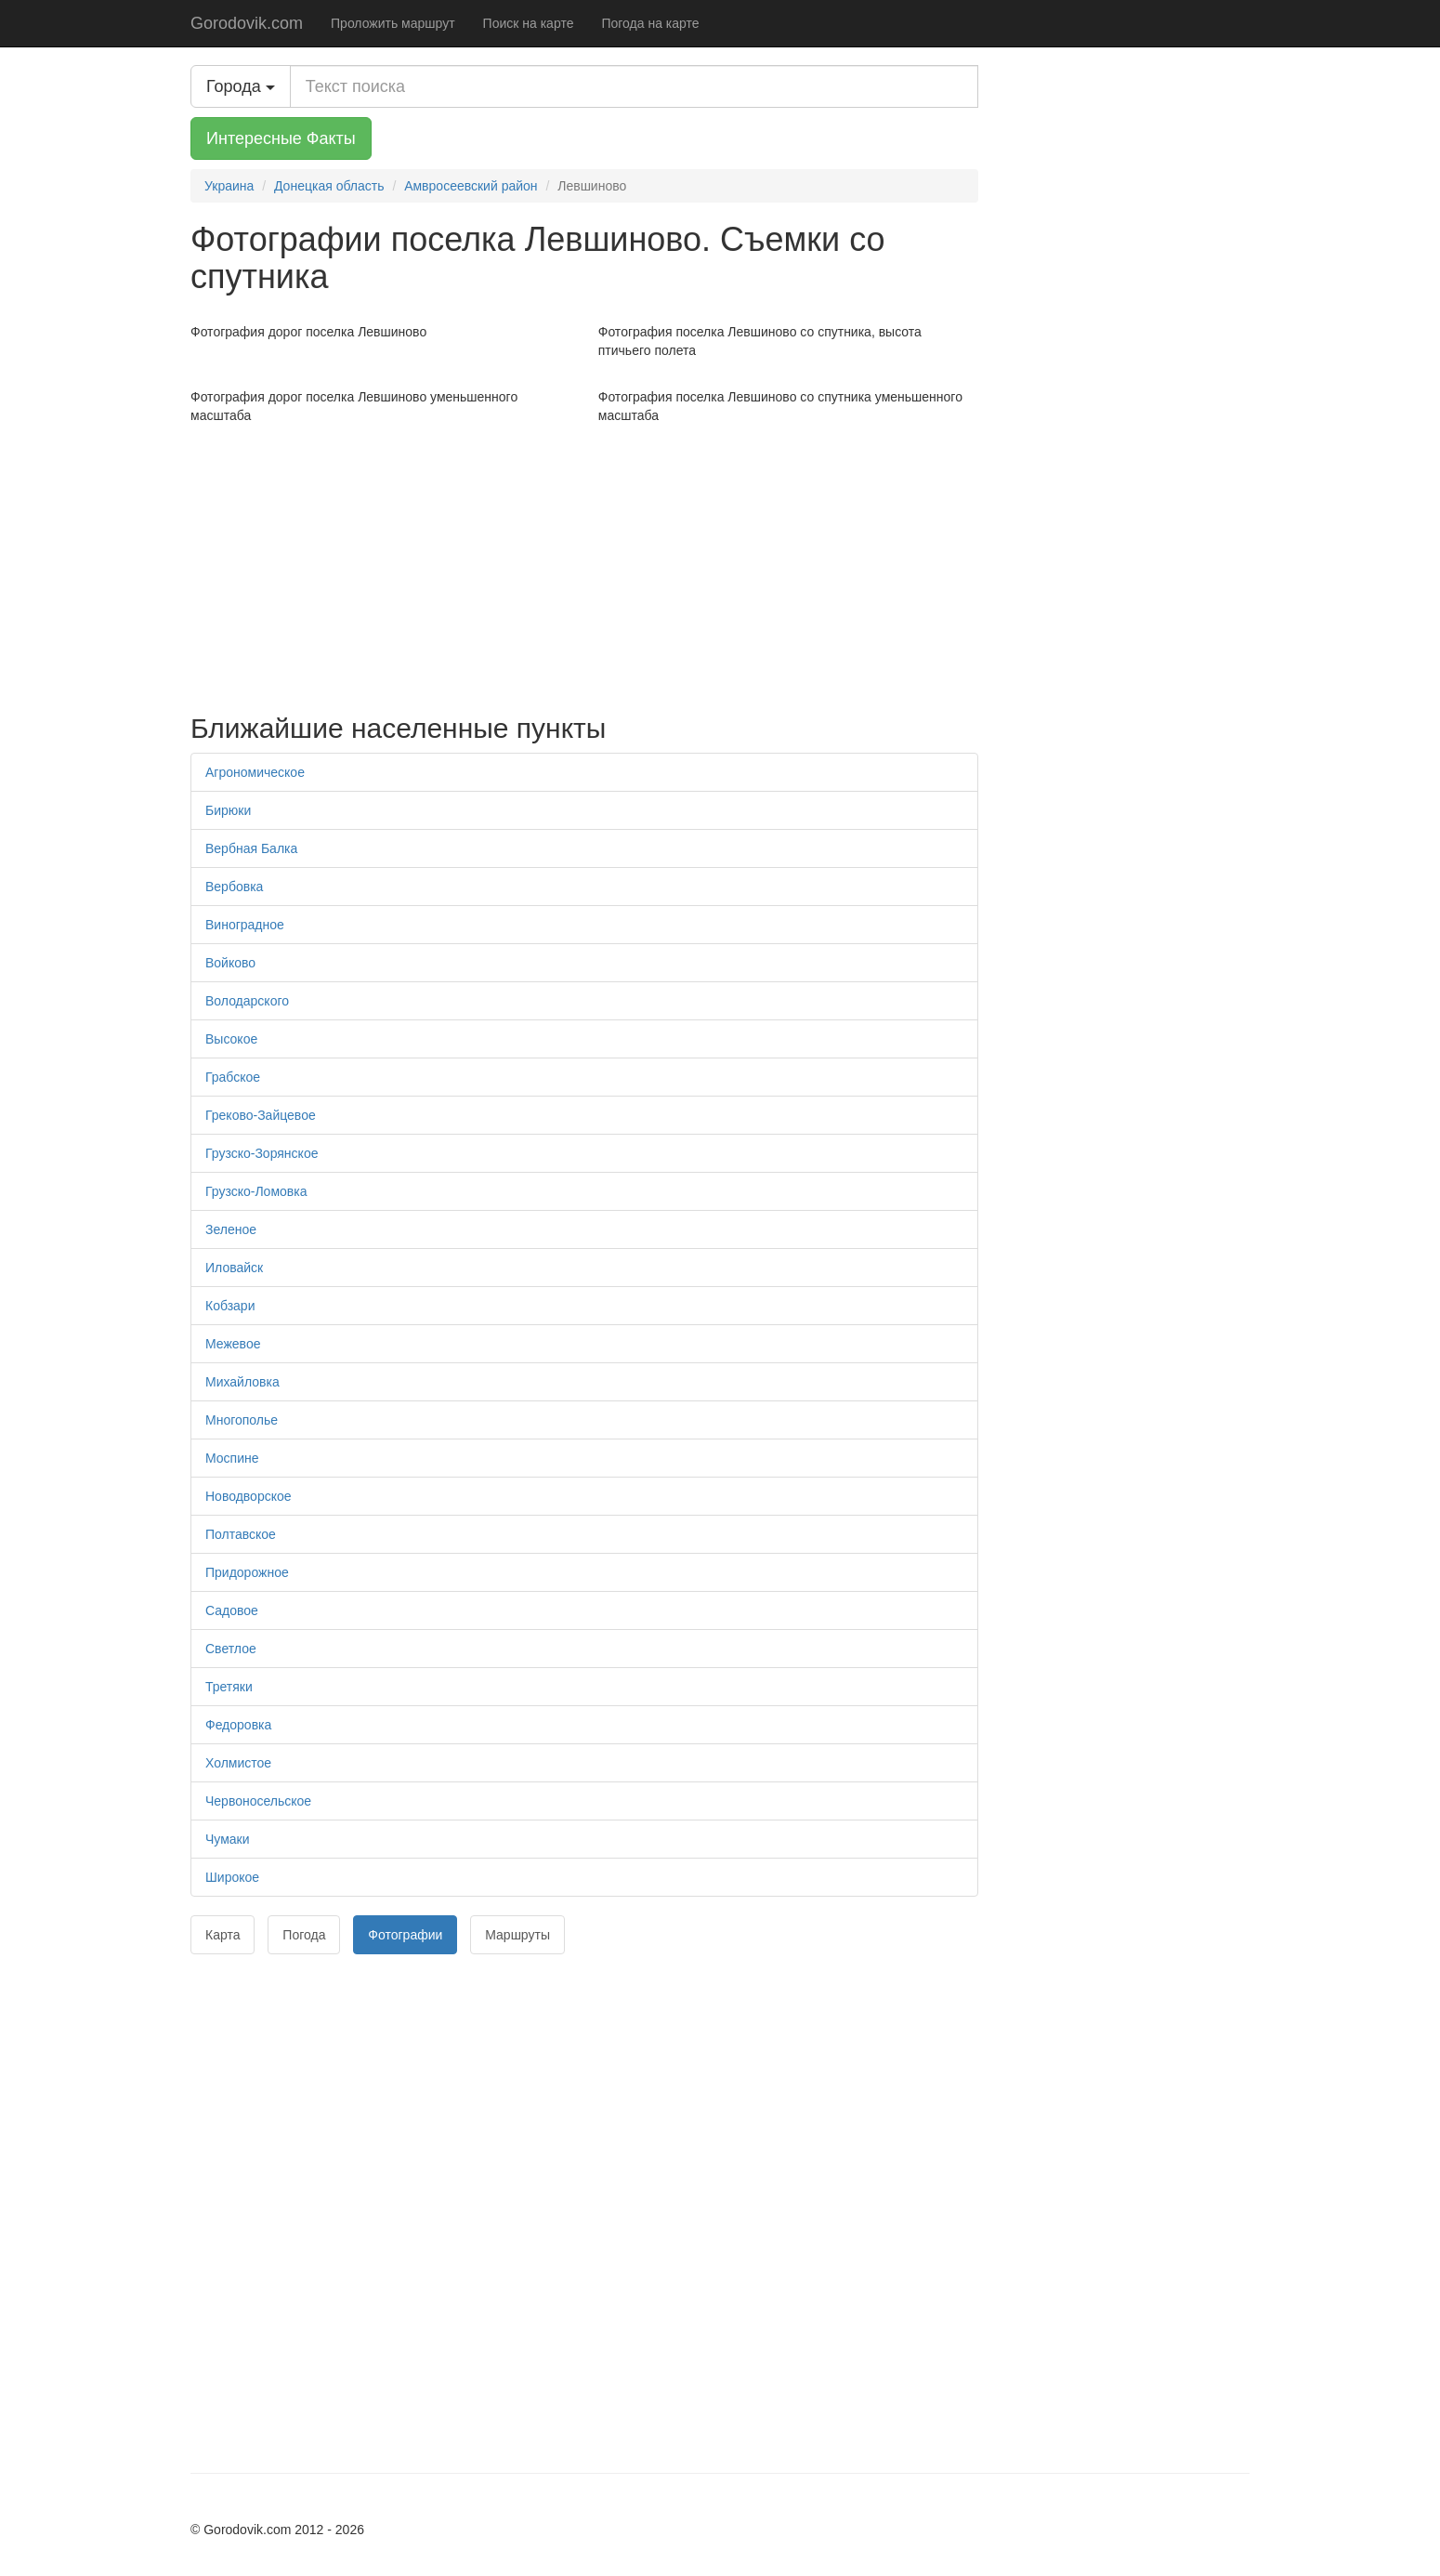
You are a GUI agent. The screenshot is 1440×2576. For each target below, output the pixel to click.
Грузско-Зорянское (261, 1153)
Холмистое (238, 1762)
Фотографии (405, 1934)
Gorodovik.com (246, 23)
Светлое (230, 1648)
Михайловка (242, 1381)
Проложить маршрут (393, 23)
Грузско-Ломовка (256, 1191)
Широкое (232, 1877)
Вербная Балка (251, 848)
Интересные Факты (281, 138)
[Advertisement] (584, 564)
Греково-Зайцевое (260, 1115)
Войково (230, 962)
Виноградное (244, 924)
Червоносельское (258, 1801)
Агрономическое (255, 772)
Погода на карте (650, 23)
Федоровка (238, 1724)
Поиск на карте (528, 23)
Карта (222, 1934)
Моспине (232, 1458)
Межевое (232, 1343)
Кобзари (230, 1305)
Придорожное (247, 1572)
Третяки (229, 1686)
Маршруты (517, 1934)
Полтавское (240, 1534)
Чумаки (227, 1839)
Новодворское (248, 1496)
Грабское (232, 1077)
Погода (303, 1934)
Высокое (231, 1039)
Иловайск (234, 1267)
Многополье (241, 1420)
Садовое (231, 1610)
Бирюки (228, 810)
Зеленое (230, 1229)
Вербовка (234, 886)
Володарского (247, 1000)
